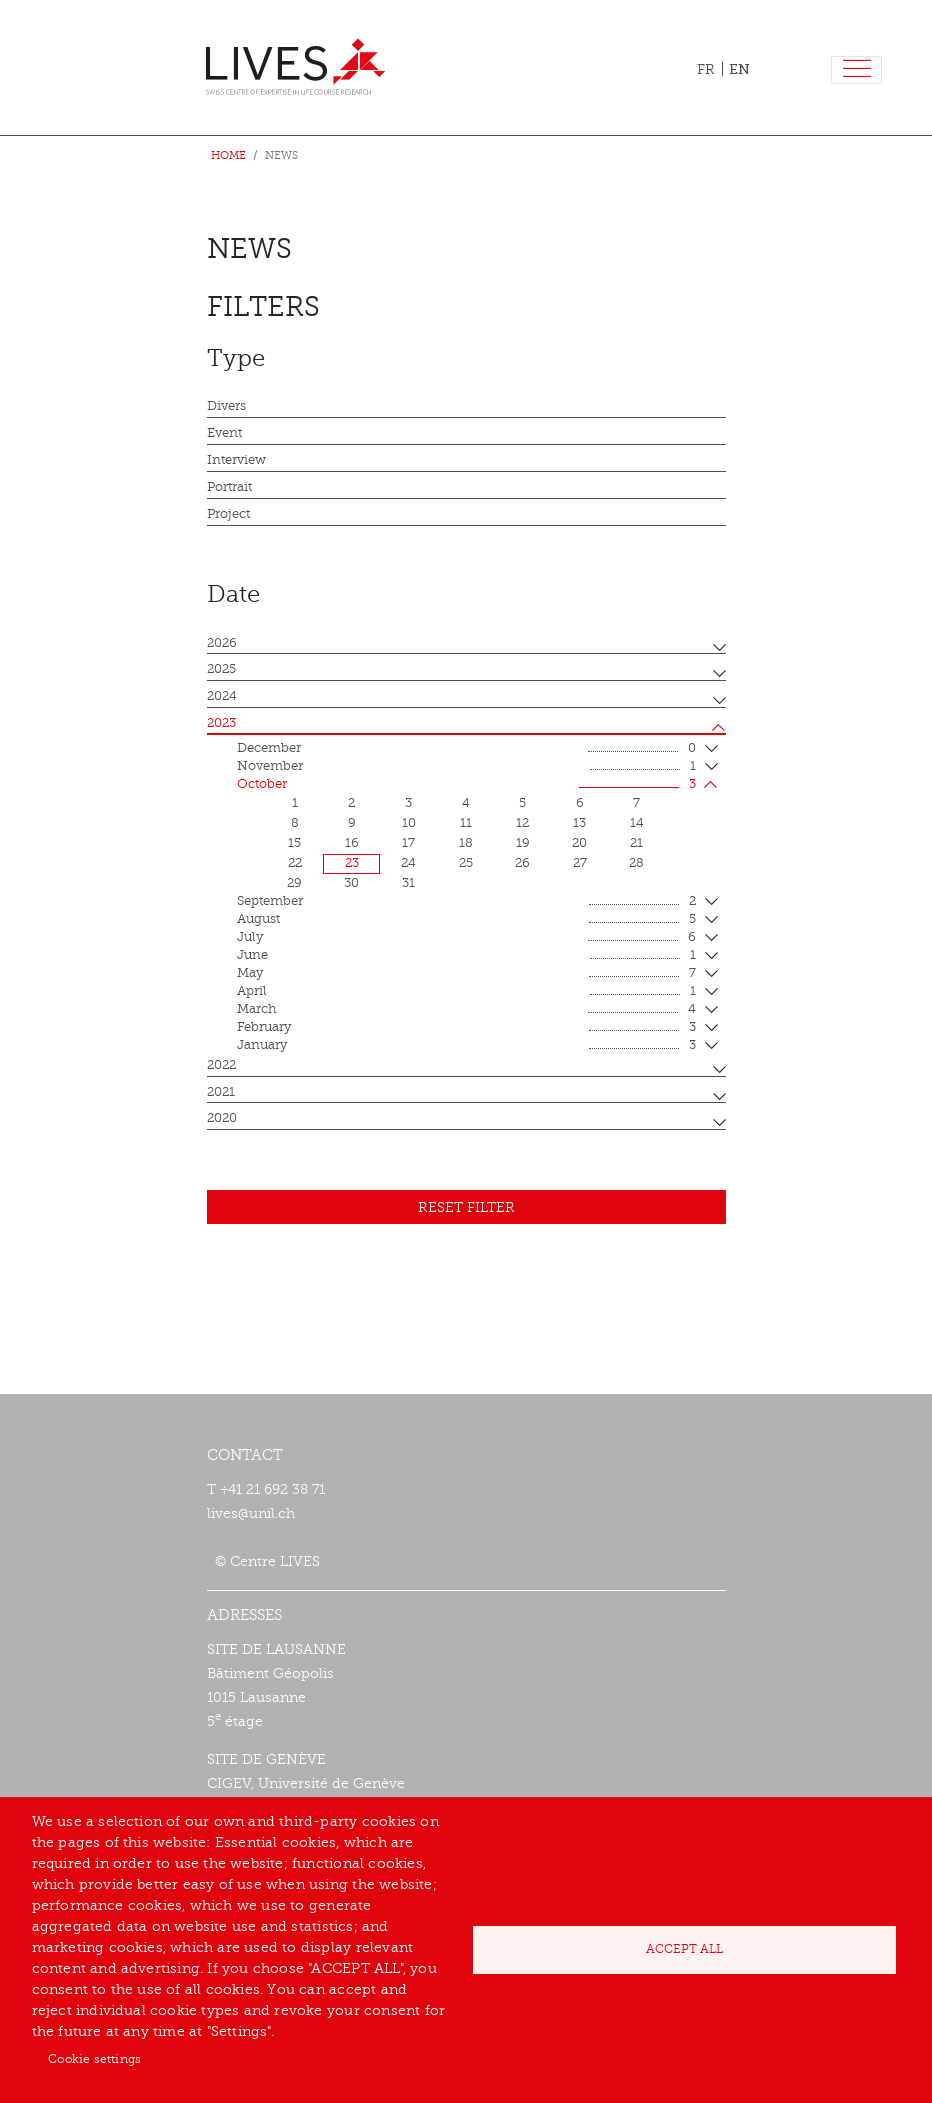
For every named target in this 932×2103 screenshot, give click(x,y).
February (466, 1028)
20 (579, 843)
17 (408, 843)
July (466, 938)
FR (706, 69)
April (466, 992)
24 (408, 863)
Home (228, 155)
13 (579, 823)
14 (637, 823)
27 (580, 863)
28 (636, 863)
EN (739, 69)
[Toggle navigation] (856, 70)
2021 (221, 1092)
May (466, 974)
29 (294, 883)
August (466, 920)
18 (466, 843)
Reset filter (466, 1207)
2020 (222, 1118)
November (466, 767)
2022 (221, 1065)
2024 (222, 696)
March (466, 1010)
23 (352, 863)
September (466, 902)
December (466, 749)
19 (523, 843)
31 (408, 883)
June (466, 956)
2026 (222, 643)
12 (522, 823)
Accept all (684, 1949)
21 (636, 843)
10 (409, 823)
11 (466, 823)
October (466, 785)
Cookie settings (94, 2059)
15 (294, 843)
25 (466, 863)
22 (295, 863)
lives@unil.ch (251, 1513)
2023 (221, 723)
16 (352, 843)
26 (522, 863)
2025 (221, 669)
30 (351, 883)
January (466, 1046)
